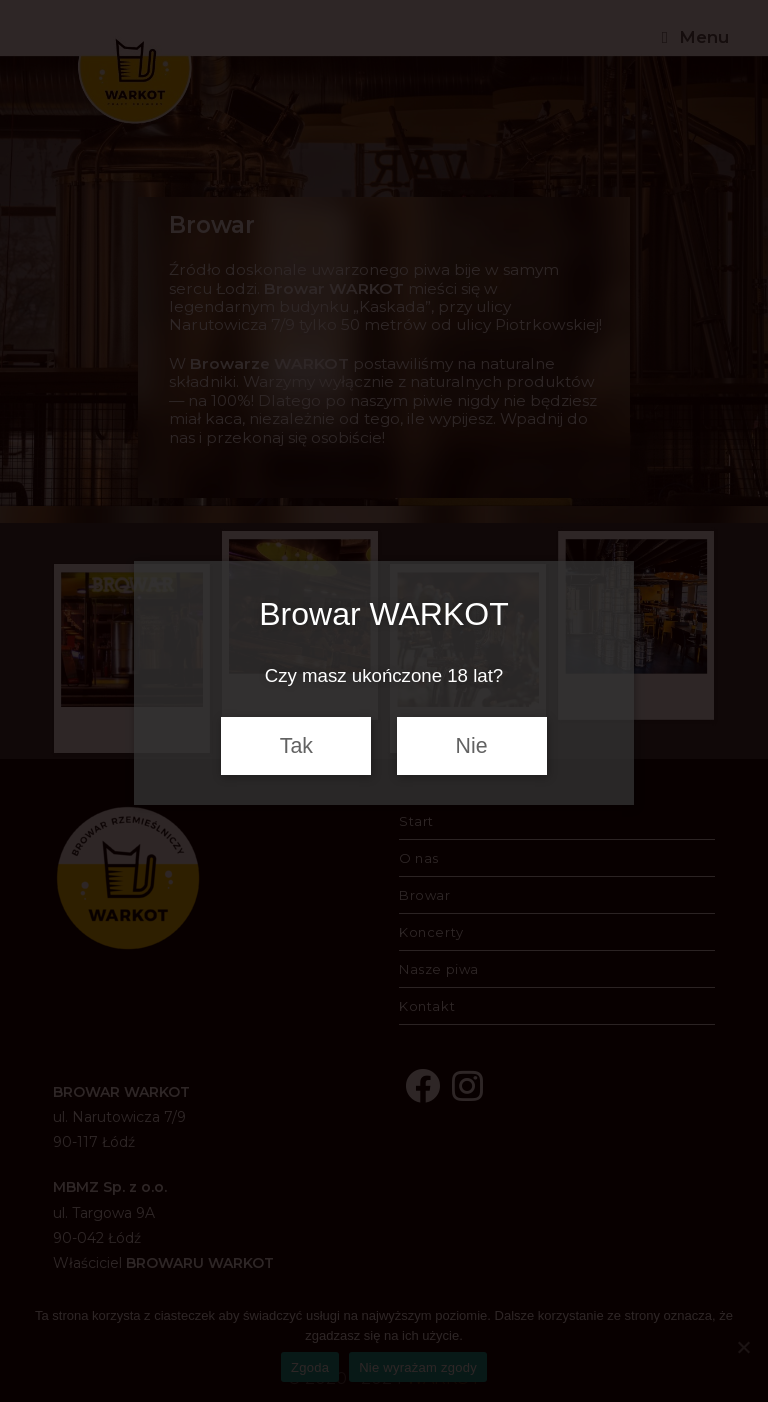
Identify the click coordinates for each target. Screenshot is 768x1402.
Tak (296, 746)
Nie (472, 746)
